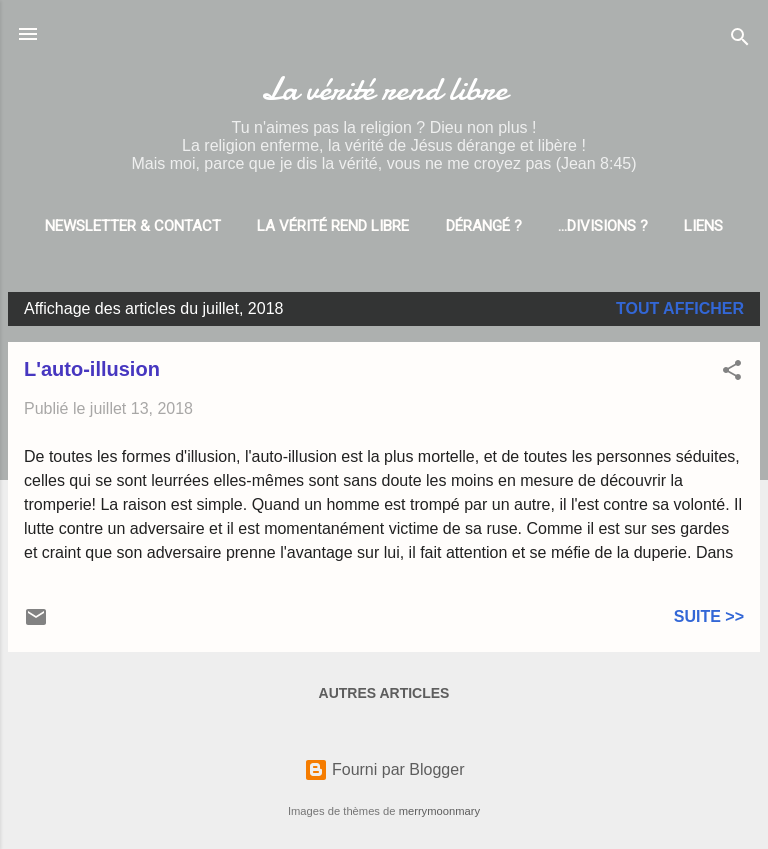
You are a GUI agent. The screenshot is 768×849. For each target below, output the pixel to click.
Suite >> (709, 616)
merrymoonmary (439, 811)
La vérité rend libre (384, 89)
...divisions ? (603, 226)
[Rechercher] (740, 40)
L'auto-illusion (92, 369)
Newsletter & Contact (133, 226)
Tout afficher (680, 308)
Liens (703, 226)
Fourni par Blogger (384, 769)
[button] (732, 373)
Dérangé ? (484, 226)
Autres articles (384, 693)
